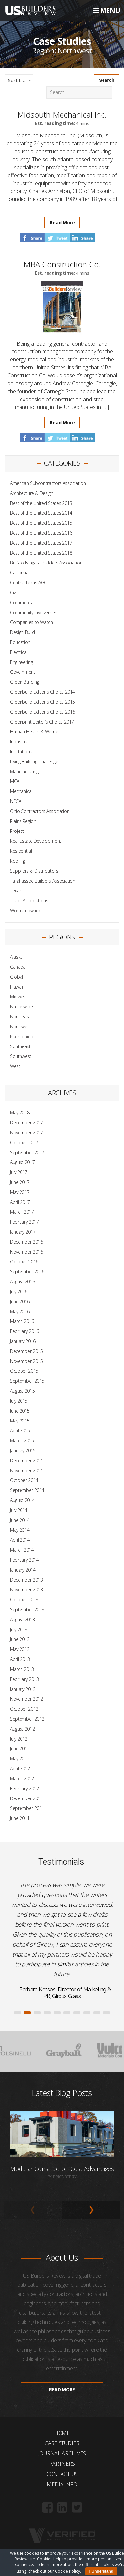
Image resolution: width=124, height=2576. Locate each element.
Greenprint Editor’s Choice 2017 (42, 722)
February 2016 (24, 1331)
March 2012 (22, 1778)
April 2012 (20, 1768)
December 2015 (26, 1351)
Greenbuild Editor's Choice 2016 (42, 712)
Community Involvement (34, 612)
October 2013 (24, 1599)
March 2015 (22, 1440)
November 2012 (26, 1699)
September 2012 (27, 1719)
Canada (18, 967)
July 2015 (18, 1401)
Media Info (62, 2484)
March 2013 (22, 1669)
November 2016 (26, 1252)
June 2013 (20, 1639)
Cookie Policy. (68, 2571)
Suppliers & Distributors (34, 871)
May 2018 (19, 1112)
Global (16, 977)
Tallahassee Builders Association (42, 881)
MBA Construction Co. (62, 264)
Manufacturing (24, 771)
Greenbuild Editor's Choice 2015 (42, 702)
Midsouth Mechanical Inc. (62, 114)
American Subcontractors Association (48, 483)
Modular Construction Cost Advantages (62, 2169)
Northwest (20, 1026)
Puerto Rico (21, 1036)
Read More (62, 222)
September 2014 (27, 1490)
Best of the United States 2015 (41, 523)
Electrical (19, 652)
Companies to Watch (31, 622)
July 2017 (18, 1172)
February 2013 (24, 1679)
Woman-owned (25, 910)
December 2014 (26, 1460)
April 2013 (20, 1659)
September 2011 (27, 1808)
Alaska (16, 957)
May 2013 (19, 1649)
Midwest (18, 996)
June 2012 (20, 1748)
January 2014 (23, 1570)
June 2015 (20, 1411)
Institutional (21, 751)
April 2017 (20, 1202)
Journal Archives (62, 2453)
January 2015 (23, 1450)
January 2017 (23, 1232)
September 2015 (27, 1381)
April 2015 (20, 1430)
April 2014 (20, 1540)
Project (17, 831)
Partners (62, 2463)
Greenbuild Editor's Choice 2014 (42, 692)
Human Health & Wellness (36, 731)
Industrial (19, 741)
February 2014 (24, 1560)
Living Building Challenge (34, 761)
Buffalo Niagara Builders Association (46, 563)
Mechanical (21, 791)
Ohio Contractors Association (39, 811)
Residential (21, 851)
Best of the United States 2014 (41, 513)
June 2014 (20, 1520)
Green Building (24, 682)
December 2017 (26, 1122)
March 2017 (22, 1212)
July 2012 (18, 1739)
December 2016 (26, 1242)
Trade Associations (29, 900)
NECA (15, 801)
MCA (14, 781)
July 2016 (18, 1291)
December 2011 (26, 1798)
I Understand (101, 2571)
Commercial (22, 602)
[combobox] (19, 80)
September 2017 (27, 1152)
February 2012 (24, 1788)
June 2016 (20, 1301)
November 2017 (26, 1132)
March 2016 (22, 1321)
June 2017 (20, 1182)
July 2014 (18, 1510)
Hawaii (16, 987)
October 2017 (24, 1142)
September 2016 (27, 1271)
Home (62, 2433)
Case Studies (62, 2443)
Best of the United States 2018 (41, 553)
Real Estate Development (35, 841)
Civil (13, 592)
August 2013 (22, 1619)
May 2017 (19, 1192)
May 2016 (19, 1311)
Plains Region (23, 821)
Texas (15, 890)
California (19, 572)
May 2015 (19, 1421)
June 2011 (20, 1818)
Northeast (20, 1016)
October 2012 (24, 1709)
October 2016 (24, 1262)
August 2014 (22, 1500)
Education (20, 642)
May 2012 (19, 1758)
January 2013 (23, 1689)
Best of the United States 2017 (41, 543)
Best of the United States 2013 (41, 503)
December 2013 (26, 1580)
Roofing (17, 861)
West (15, 1066)
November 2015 (26, 1361)
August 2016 (22, 1281)
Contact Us (62, 2474)
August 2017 (22, 1162)
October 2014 (24, 1480)
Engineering (21, 662)
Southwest (20, 1056)
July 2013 (18, 1629)
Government (22, 672)
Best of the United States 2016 (41, 533)
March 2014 (22, 1550)
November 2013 (26, 1589)
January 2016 (23, 1341)
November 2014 (26, 1470)
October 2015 (24, 1371)
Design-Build (22, 632)
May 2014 (19, 1530)
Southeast (20, 1046)
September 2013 (27, 1609)
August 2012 (22, 1729)
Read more (62, 2390)
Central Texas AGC (28, 582)
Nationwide (21, 1006)
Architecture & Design (31, 493)
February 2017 (24, 1222)
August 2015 (22, 1391)
